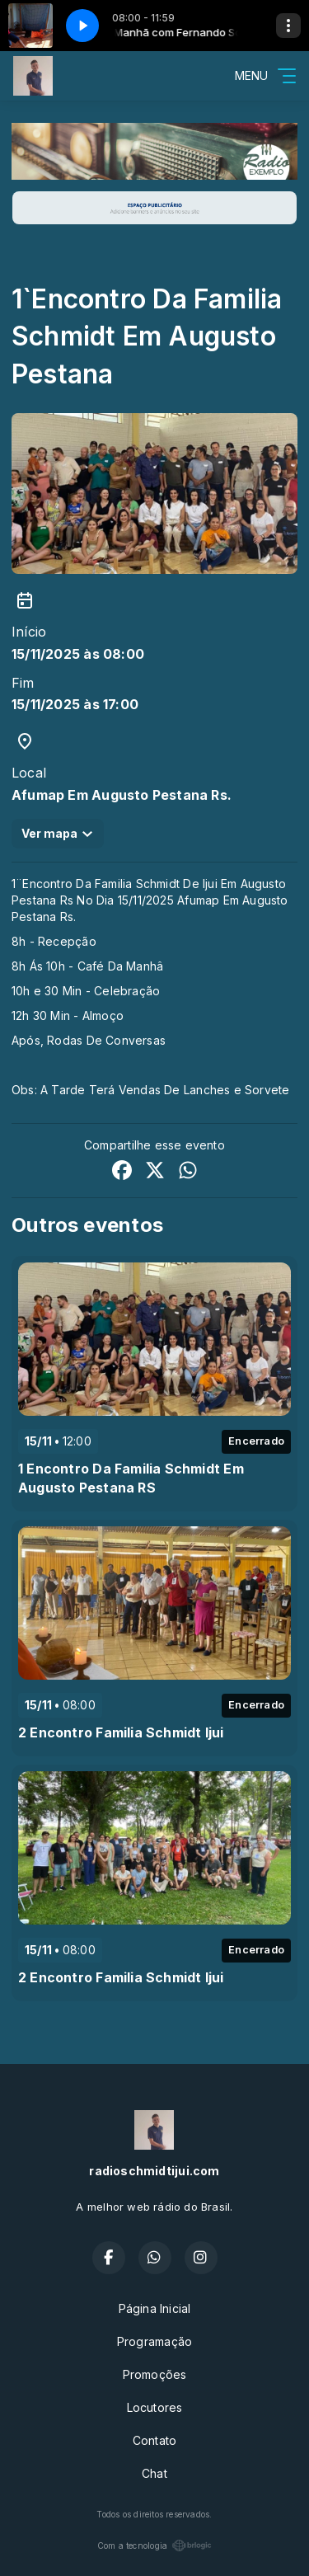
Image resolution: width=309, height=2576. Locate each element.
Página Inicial (155, 2308)
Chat (154, 2473)
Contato (154, 2440)
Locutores (155, 2407)
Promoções (155, 2374)
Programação (154, 2341)
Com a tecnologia (154, 2545)
